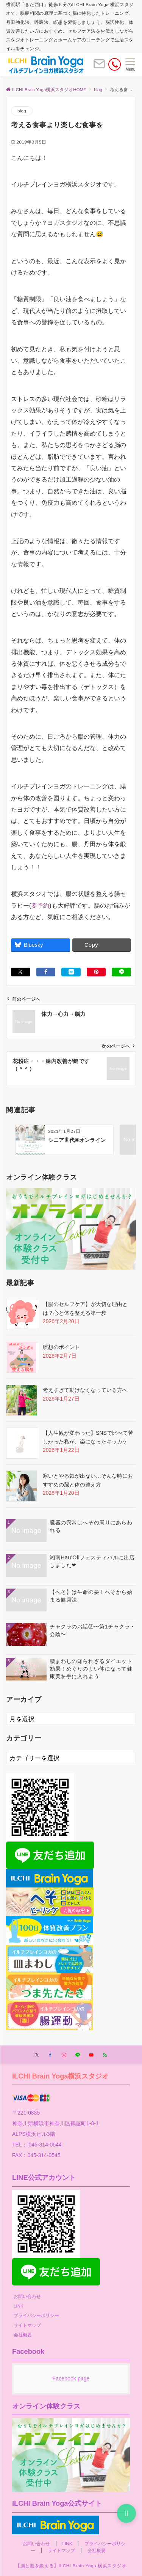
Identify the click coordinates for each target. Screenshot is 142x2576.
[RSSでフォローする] (105, 2055)
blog (21, 110)
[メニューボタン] (130, 64)
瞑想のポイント (61, 1347)
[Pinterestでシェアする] (96, 972)
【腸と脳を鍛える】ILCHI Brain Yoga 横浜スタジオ (71, 2565)
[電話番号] (114, 64)
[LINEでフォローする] (77, 2055)
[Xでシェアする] (20, 972)
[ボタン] (99, 67)
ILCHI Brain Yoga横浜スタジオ (60, 2076)
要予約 (40, 905)
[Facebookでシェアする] (46, 972)
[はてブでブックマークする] (71, 972)
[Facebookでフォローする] (50, 2055)
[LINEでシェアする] (121, 972)
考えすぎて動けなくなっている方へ (85, 1390)
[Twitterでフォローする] (37, 2055)
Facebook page (70, 2378)
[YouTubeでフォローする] (91, 2055)
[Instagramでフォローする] (64, 2055)
